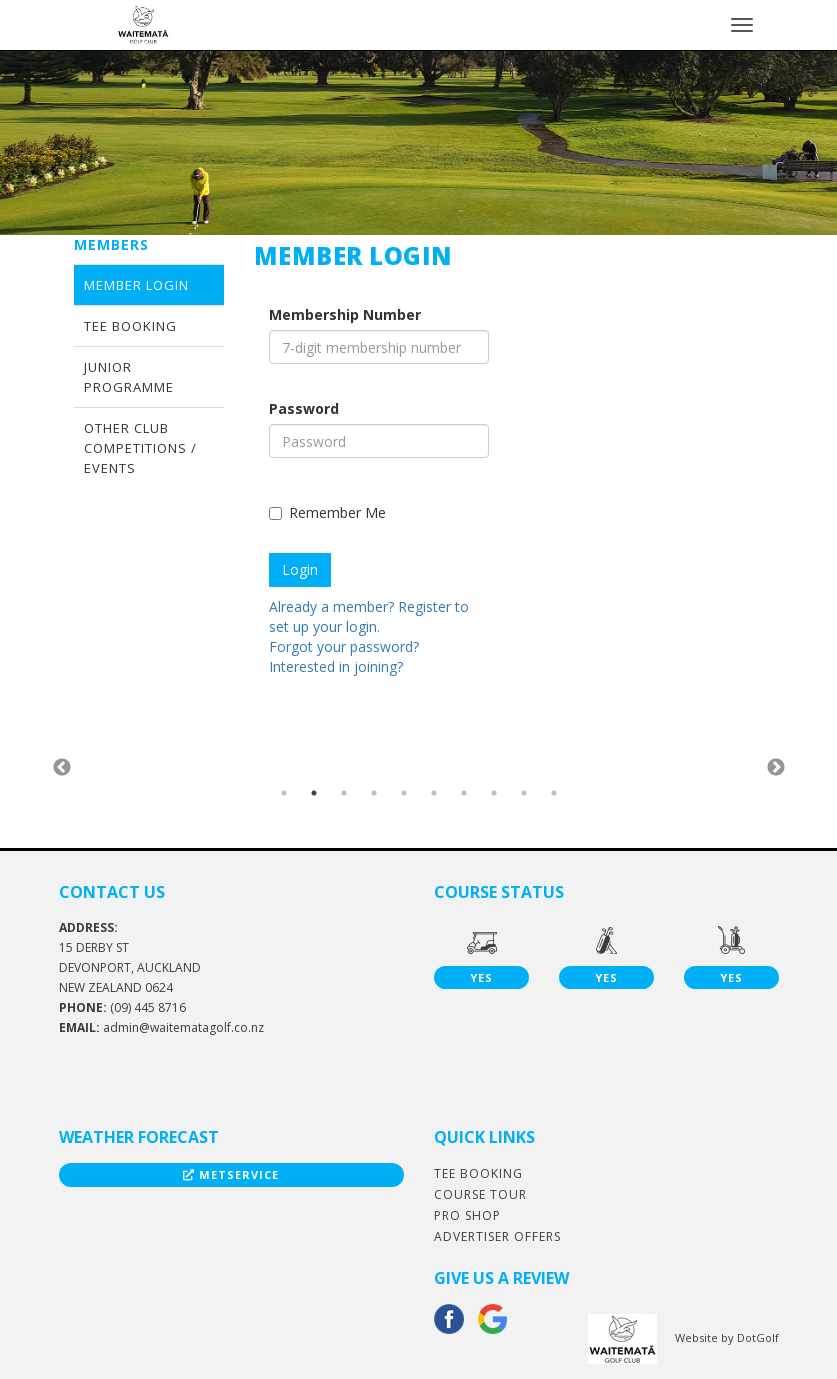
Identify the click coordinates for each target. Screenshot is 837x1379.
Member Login (136, 285)
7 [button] (464, 793)
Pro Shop (467, 1215)
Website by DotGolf (727, 1337)
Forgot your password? (344, 646)
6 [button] (434, 793)
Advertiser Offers (497, 1236)
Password (304, 408)
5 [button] (404, 793)
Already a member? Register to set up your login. (369, 616)
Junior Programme (129, 377)
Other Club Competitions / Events (140, 448)
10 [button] (554, 793)
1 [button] (284, 793)
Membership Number (345, 314)
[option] (191, 767)
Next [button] (776, 768)
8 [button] (494, 793)
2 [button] (314, 793)
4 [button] (374, 793)
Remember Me (327, 512)
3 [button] (344, 793)
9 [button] (524, 793)
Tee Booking (130, 326)
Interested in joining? (336, 666)
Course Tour (480, 1194)
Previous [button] (62, 768)
